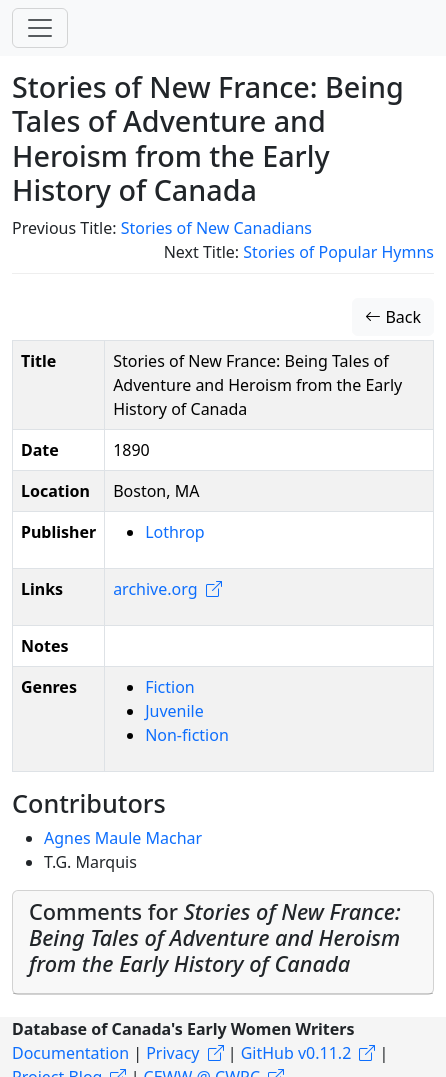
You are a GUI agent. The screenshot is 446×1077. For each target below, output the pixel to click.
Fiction (170, 687)
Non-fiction (187, 735)
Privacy (172, 1053)
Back (393, 317)
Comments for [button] (215, 937)
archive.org (155, 589)
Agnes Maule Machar (123, 838)
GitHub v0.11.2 (296, 1053)
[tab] (223, 942)
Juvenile (174, 711)
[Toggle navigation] (40, 28)
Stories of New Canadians (216, 228)
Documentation (70, 1053)
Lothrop (175, 532)
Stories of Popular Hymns (338, 252)
